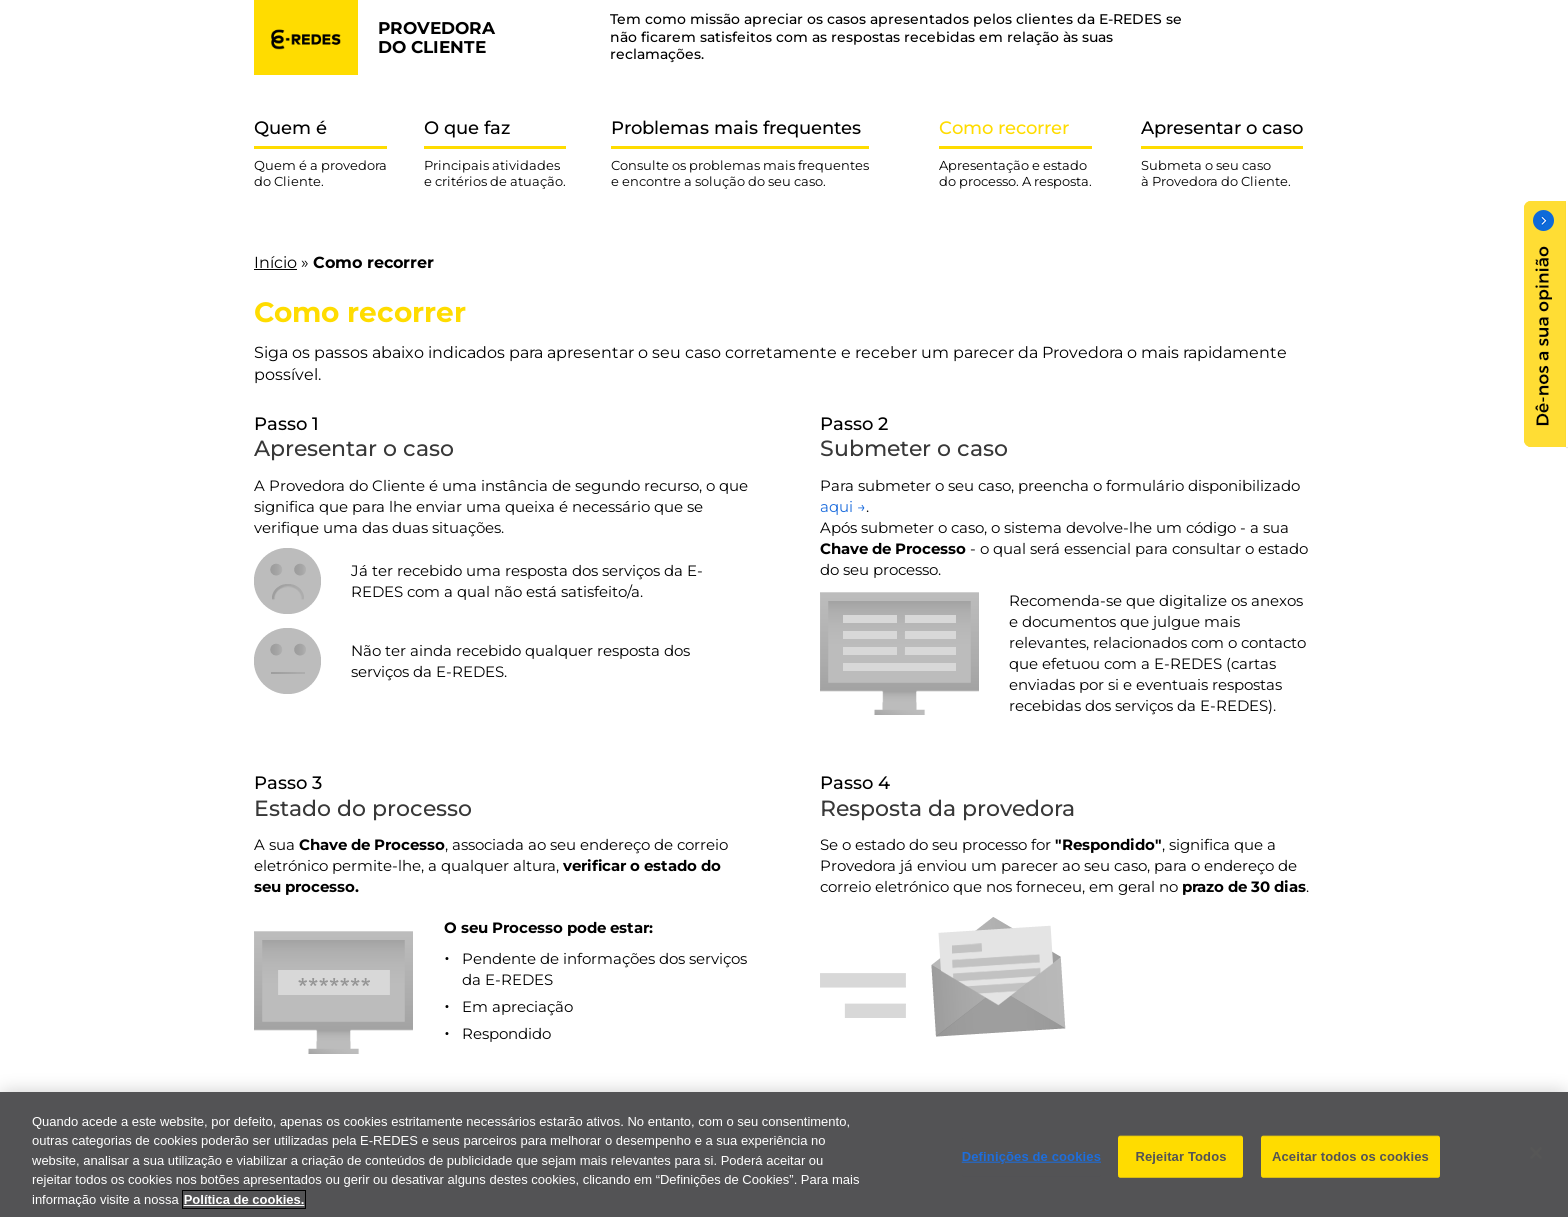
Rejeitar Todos (1180, 1167)
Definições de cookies (1031, 1167)
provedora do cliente (436, 37)
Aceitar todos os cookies (1350, 1167)
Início (275, 262)
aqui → (843, 506)
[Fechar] (1536, 1164)
